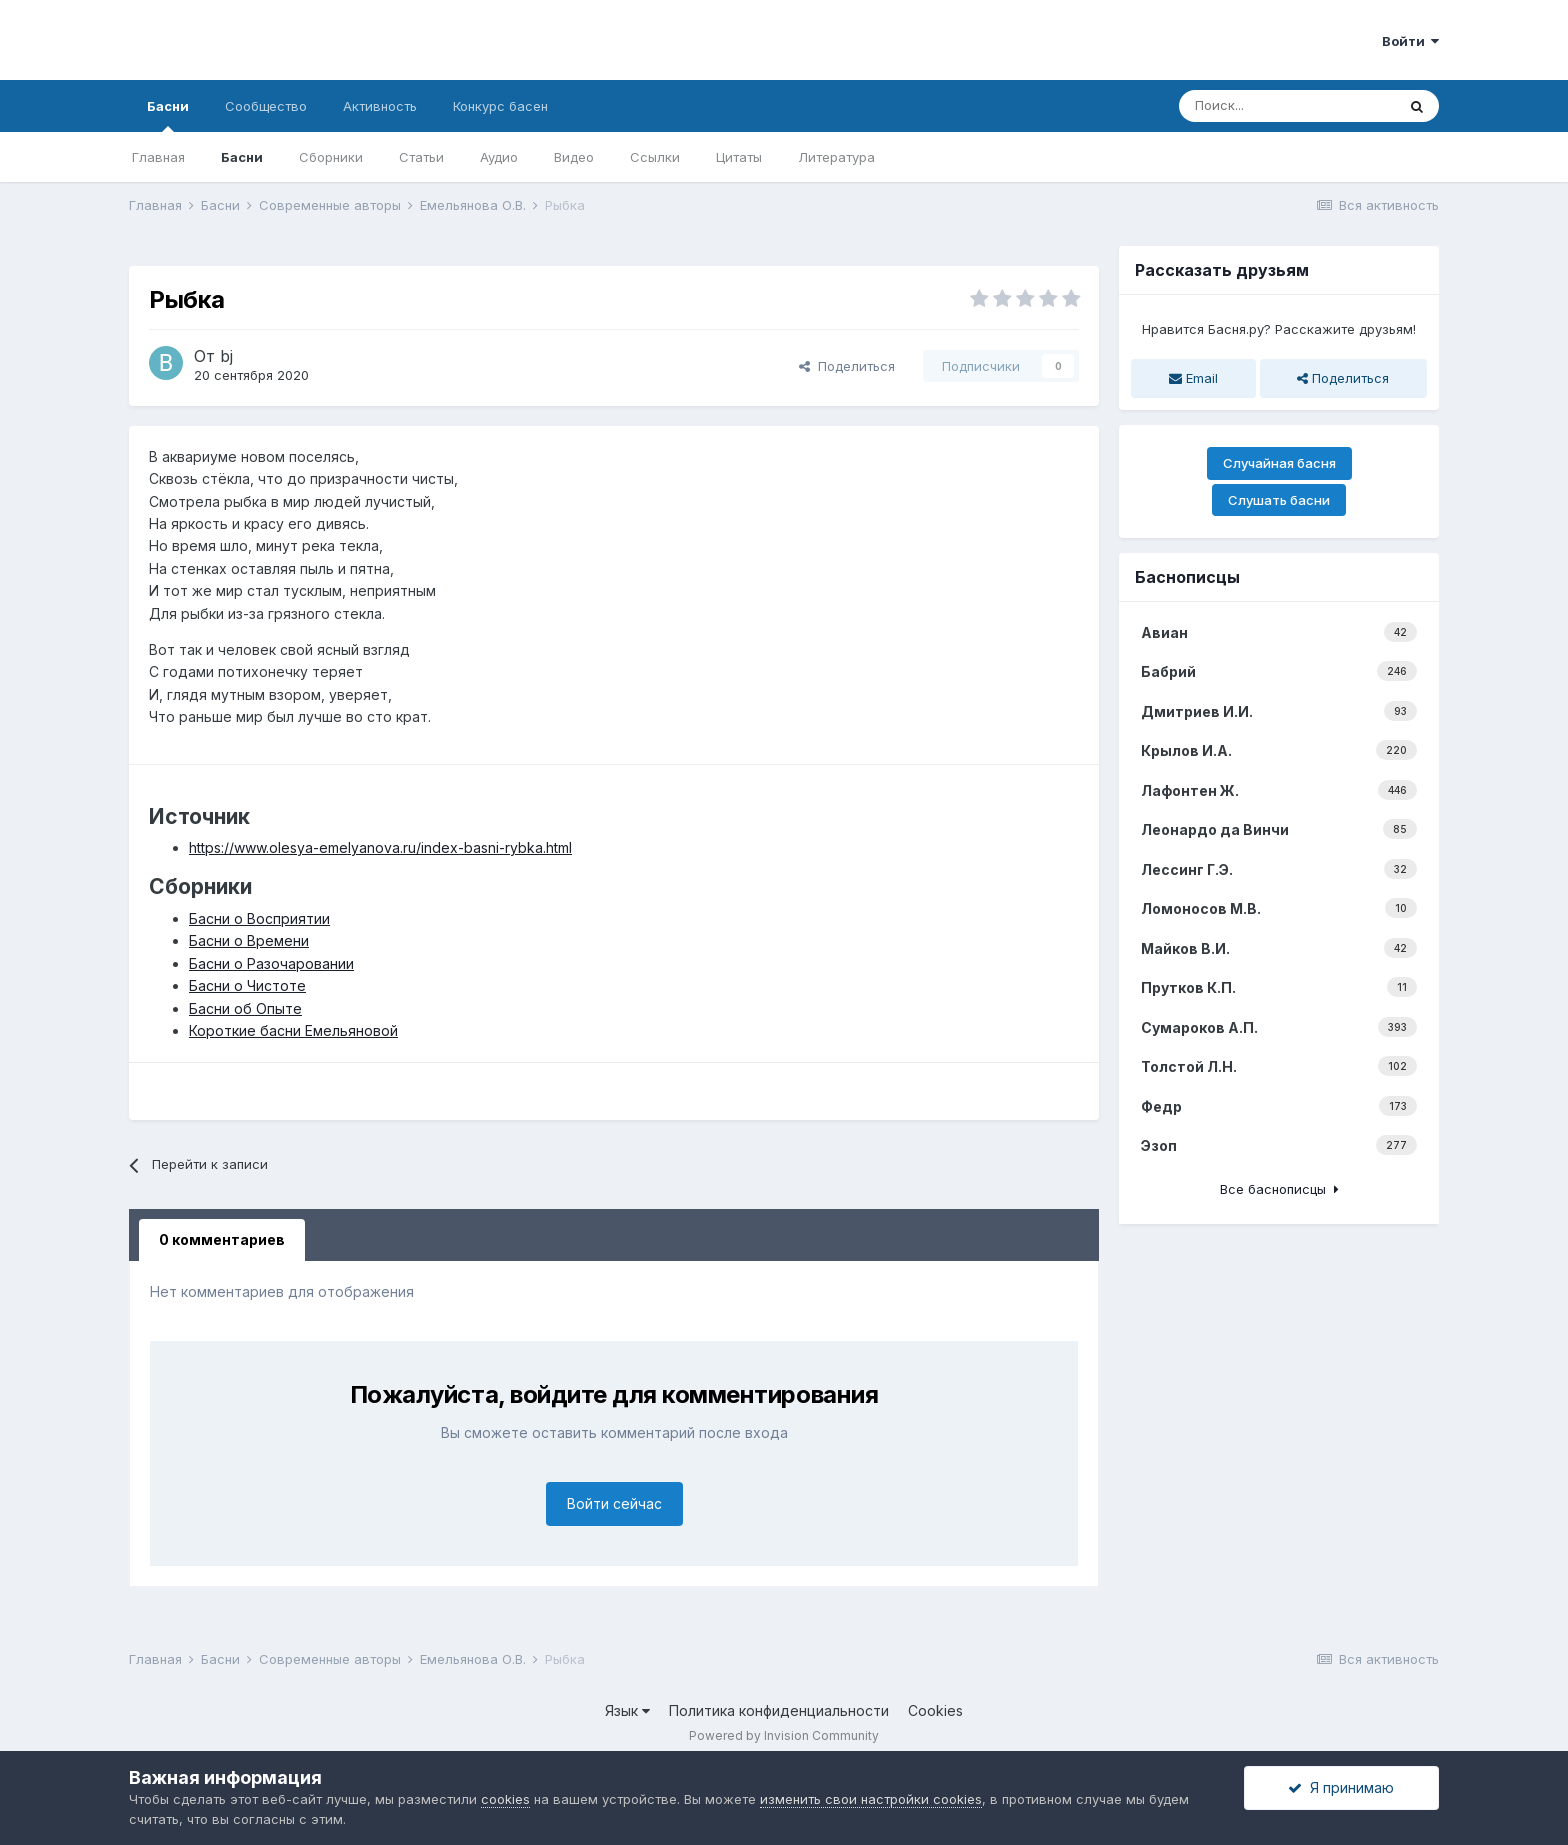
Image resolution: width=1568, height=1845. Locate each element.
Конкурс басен (500, 106)
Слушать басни (1279, 500)
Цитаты (739, 157)
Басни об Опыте (245, 1008)
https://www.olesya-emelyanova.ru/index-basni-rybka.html (380, 847)
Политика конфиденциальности (779, 1710)
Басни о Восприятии (259, 918)
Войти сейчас (614, 1503)
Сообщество (266, 106)
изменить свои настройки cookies (871, 1799)
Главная (158, 157)
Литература (836, 157)
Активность (380, 106)
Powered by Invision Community (784, 1735)
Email (1193, 378)
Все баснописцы (1279, 1189)
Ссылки (655, 157)
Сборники (331, 157)
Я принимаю (1341, 1787)
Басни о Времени (249, 940)
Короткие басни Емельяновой (293, 1030)
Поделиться (847, 366)
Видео (574, 157)
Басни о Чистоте (247, 985)
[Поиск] (1287, 106)
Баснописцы (1187, 577)
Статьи (421, 157)
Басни (168, 115)
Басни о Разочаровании (271, 963)
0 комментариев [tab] (222, 1239)
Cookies (935, 1710)
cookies (505, 1799)
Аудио (499, 157)
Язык (627, 1710)
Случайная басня (1279, 463)
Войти (1410, 41)
